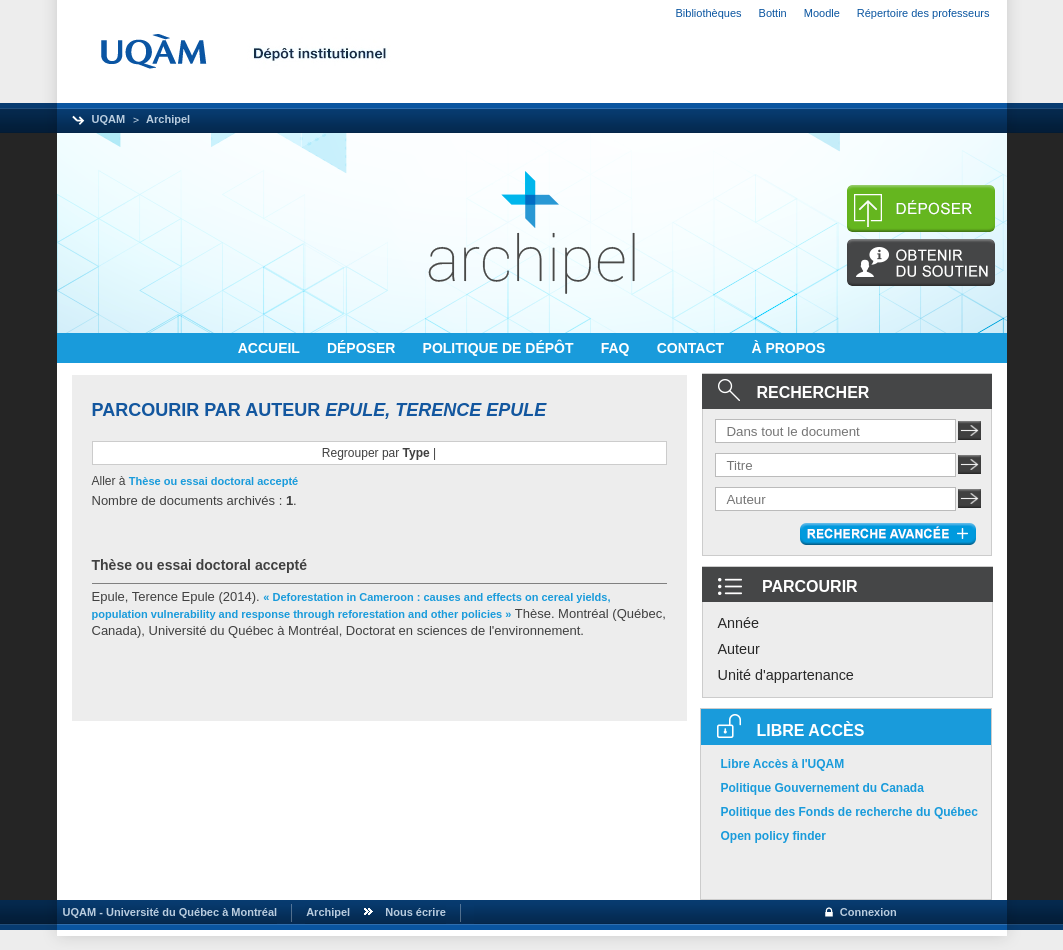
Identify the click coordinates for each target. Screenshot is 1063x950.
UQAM (109, 119)
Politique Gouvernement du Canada (822, 788)
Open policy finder (773, 836)
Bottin (773, 13)
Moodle (822, 13)
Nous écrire (415, 912)
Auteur (739, 649)
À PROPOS (788, 348)
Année (739, 623)
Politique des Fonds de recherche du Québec (849, 812)
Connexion (868, 912)
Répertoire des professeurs (923, 13)
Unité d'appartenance (786, 675)
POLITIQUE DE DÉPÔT (500, 348)
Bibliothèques (709, 13)
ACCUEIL (271, 348)
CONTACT (692, 348)
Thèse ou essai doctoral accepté (213, 481)
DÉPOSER (363, 348)
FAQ (617, 348)
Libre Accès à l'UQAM (783, 764)
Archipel (168, 119)
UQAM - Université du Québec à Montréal (167, 912)
